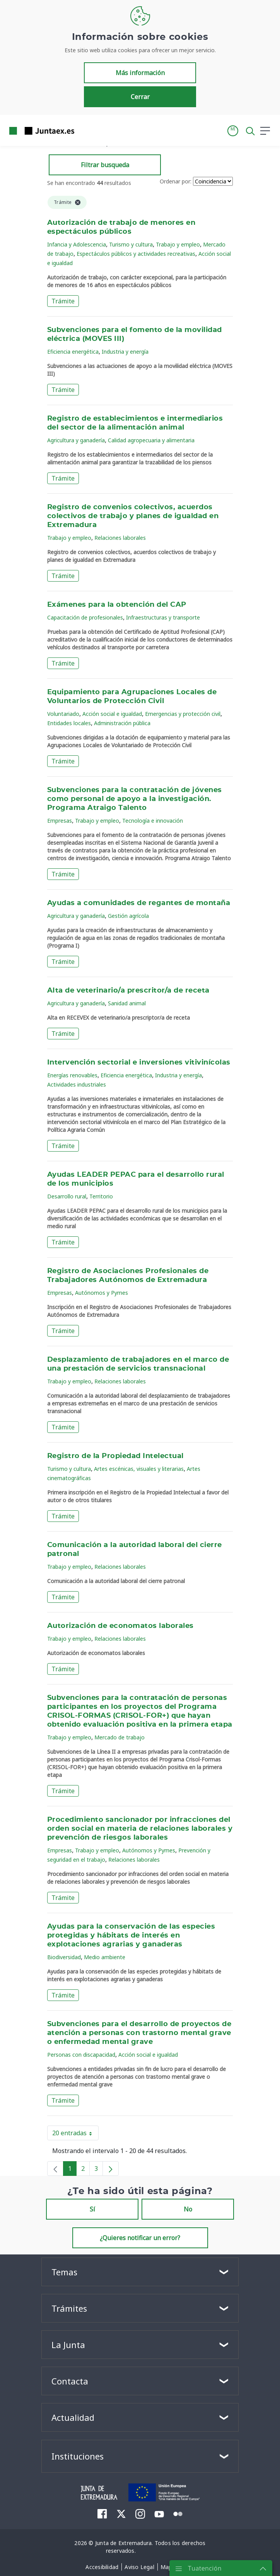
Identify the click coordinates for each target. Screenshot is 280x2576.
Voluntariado (63, 713)
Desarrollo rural (66, 1196)
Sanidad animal (127, 1003)
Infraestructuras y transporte (163, 617)
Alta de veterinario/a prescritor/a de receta (128, 990)
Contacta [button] (69, 2381)
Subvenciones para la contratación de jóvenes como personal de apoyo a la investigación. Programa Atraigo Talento (134, 799)
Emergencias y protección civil (182, 713)
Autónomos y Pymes (101, 1292)
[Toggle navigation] (85, 130)
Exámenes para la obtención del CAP (116, 604)
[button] (233, 131)
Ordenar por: (175, 181)
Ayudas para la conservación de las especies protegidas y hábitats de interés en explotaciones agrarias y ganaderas (131, 1935)
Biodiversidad (64, 1957)
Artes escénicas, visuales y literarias (139, 1468)
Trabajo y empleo (178, 244)
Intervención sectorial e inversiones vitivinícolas (138, 1062)
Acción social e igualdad (112, 713)
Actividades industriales (76, 1084)
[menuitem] (102, 2514)
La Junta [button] (68, 2344)
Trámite (63, 301)
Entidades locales (69, 723)
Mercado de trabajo (119, 1737)
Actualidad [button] (72, 2417)
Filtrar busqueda (105, 165)
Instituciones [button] (77, 2456)
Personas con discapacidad (81, 2054)
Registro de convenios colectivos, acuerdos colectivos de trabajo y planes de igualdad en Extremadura (133, 516)
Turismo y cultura (131, 244)
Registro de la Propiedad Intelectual (115, 1456)
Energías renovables (72, 1075)
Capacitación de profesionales (85, 617)
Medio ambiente (104, 1957)
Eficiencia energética (73, 351)
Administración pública (122, 723)
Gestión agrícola (128, 915)
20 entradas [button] (75, 2134)
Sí (92, 2209)
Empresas (59, 820)
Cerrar (140, 96)
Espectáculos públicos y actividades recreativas (136, 253)
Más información (140, 72)
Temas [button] (64, 2272)
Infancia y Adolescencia (76, 244)
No (188, 2209)
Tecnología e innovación (152, 820)
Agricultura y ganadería (76, 440)
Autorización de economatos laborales (120, 1626)
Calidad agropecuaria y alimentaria (151, 440)
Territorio (101, 1196)
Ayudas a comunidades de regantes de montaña (138, 903)
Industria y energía (125, 351)
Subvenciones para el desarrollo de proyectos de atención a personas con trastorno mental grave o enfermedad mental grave (139, 2033)
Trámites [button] (69, 2308)
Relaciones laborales (120, 537)
